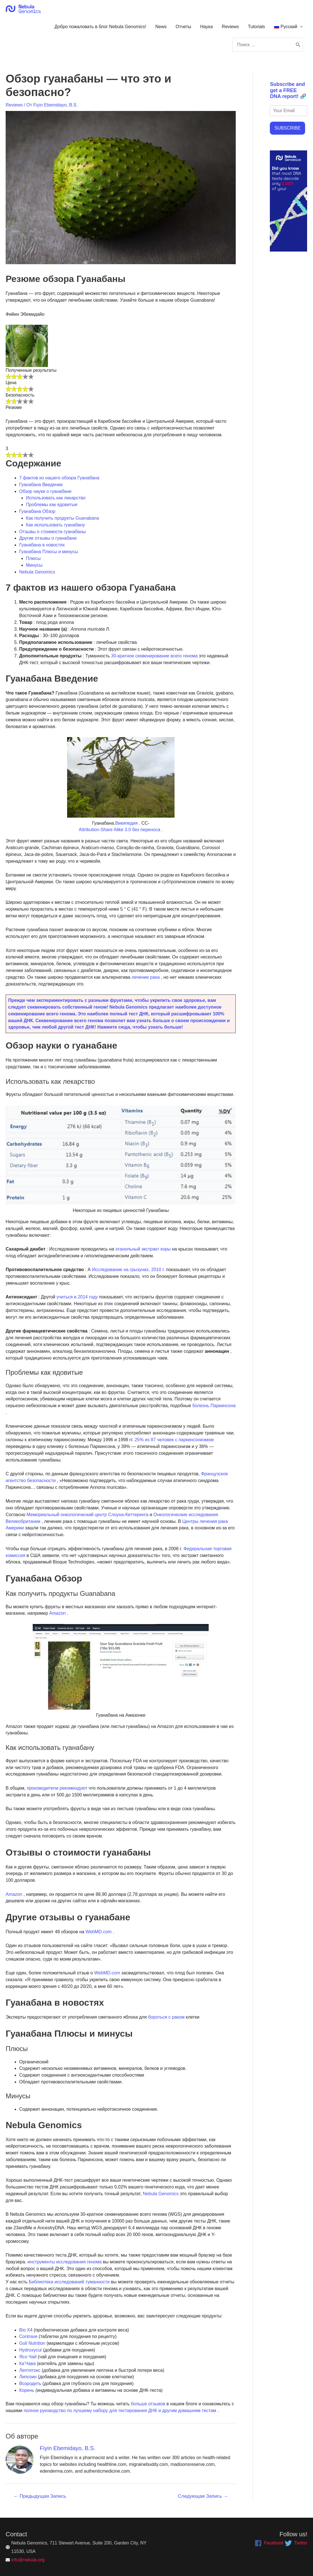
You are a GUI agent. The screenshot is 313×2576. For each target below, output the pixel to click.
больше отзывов (147, 2403)
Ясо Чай (28, 2356)
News (161, 26)
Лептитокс (30, 2370)
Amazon (57, 1613)
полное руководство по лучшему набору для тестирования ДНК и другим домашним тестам (119, 2410)
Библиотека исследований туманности (68, 2281)
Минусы (34, 565)
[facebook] (269, 2543)
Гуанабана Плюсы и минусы (48, 551)
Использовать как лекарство (55, 497)
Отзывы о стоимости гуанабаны (52, 531)
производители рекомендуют (56, 1788)
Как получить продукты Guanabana (62, 518)
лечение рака (145, 977)
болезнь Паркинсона (213, 1405)
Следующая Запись (203, 2496)
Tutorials (256, 26)
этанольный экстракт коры (142, 1249)
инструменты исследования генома (64, 2261)
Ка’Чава (27, 2363)
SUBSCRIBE (287, 128)
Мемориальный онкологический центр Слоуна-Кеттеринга (86, 1514)
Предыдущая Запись (40, 2496)
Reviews (230, 26)
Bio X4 (25, 2330)
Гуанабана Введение (41, 484)
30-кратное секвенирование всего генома (154, 655)
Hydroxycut (30, 2350)
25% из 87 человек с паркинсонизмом (173, 1439)
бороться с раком (165, 2017)
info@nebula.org (28, 2559)
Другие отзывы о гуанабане (48, 538)
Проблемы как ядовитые (52, 504)
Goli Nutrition (32, 2343)
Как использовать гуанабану (55, 524)
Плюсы (33, 558)
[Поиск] (298, 45)
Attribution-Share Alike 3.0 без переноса (119, 829)
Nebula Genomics (37, 572)
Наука (206, 26)
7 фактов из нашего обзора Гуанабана (59, 477)
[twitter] (296, 2543)
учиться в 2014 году (76, 1296)
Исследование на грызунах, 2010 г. (128, 1269)
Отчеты (183, 26)
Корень (26, 2390)
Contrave (28, 2336)
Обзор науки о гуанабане (45, 491)
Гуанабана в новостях (42, 544)
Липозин (28, 2376)
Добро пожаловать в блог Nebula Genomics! (100, 26)
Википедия (126, 823)
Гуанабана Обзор (37, 511)
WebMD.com (98, 1931)
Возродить (30, 2383)
